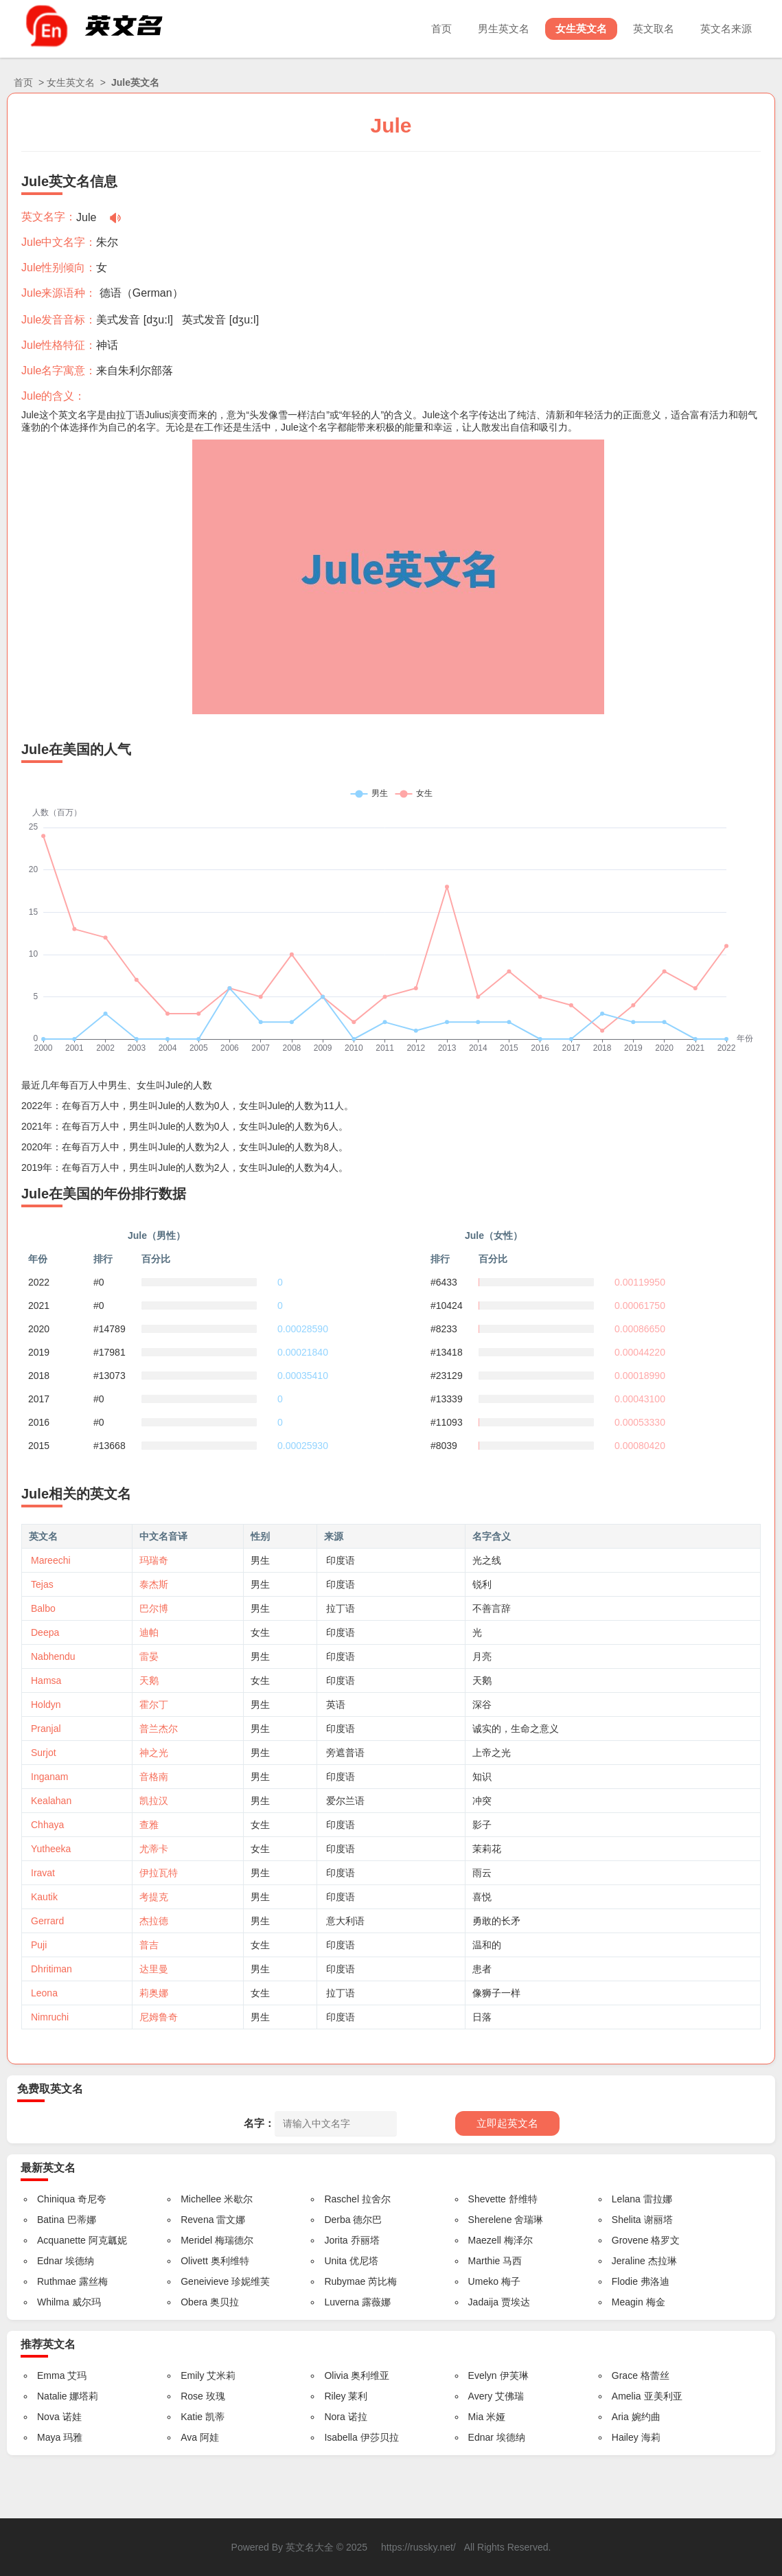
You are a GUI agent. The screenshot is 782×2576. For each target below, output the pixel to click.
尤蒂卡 (153, 1848)
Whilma (53, 2301)
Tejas (42, 1584)
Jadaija (483, 2301)
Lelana (626, 2198)
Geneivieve (205, 2281)
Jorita (335, 2240)
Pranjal (46, 1728)
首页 (441, 28)
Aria (620, 2416)
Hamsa (46, 1680)
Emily (192, 2375)
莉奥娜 (153, 1992)
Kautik (44, 1896)
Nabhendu (53, 1656)
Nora (334, 2416)
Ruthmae (56, 2281)
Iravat (43, 1872)
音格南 (153, 1776)
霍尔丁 (153, 1704)
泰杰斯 (153, 1584)
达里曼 (153, 1968)
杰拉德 (153, 1920)
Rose (192, 2396)
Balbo (43, 1608)
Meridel (196, 2240)
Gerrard (47, 1920)
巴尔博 (153, 1608)
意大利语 (345, 1920)
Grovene (630, 2240)
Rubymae (344, 2281)
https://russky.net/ (418, 2547)
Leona (44, 1992)
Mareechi (51, 1560)
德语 (111, 293)
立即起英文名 (507, 2123)
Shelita (626, 2219)
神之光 (153, 1752)
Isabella (340, 2437)
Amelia (626, 2396)
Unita (335, 2260)
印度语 (340, 1560)
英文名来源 (726, 28)
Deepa (45, 1632)
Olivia (336, 2375)
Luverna (341, 2301)
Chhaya (47, 1824)
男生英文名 (503, 28)
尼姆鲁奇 (158, 2016)
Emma (51, 2375)
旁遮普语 (345, 1752)
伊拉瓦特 (158, 1872)
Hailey (625, 2437)
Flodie (625, 2281)
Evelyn (482, 2375)
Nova (48, 2416)
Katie (192, 2416)
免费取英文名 (50, 2089)
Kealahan (51, 1800)
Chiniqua (56, 2198)
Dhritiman (51, 1968)
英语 (335, 1704)
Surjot (43, 1752)
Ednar (49, 2260)
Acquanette (61, 2240)
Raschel (341, 2198)
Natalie (52, 2396)
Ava (189, 2437)
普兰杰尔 (158, 1728)
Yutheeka (51, 1848)
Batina (51, 2219)
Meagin (627, 2301)
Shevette (487, 2198)
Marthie (484, 2260)
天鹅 (149, 1680)
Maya (48, 2437)
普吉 (149, 1944)
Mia (476, 2416)
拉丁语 (340, 1608)
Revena (197, 2219)
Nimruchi (50, 2016)
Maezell (484, 2240)
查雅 (149, 1824)
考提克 (153, 1896)
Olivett (194, 2260)
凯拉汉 (153, 1800)
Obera (194, 2301)
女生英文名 (581, 28)
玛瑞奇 (153, 1560)
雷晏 (149, 1656)
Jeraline (628, 2260)
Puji (39, 1944)
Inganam (49, 1776)
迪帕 (149, 1632)
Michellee (201, 2198)
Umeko (483, 2281)
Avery (480, 2396)
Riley (334, 2396)
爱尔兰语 (345, 1800)
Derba (337, 2219)
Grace (625, 2375)
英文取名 (653, 28)
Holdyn (46, 1704)
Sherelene (490, 2219)
